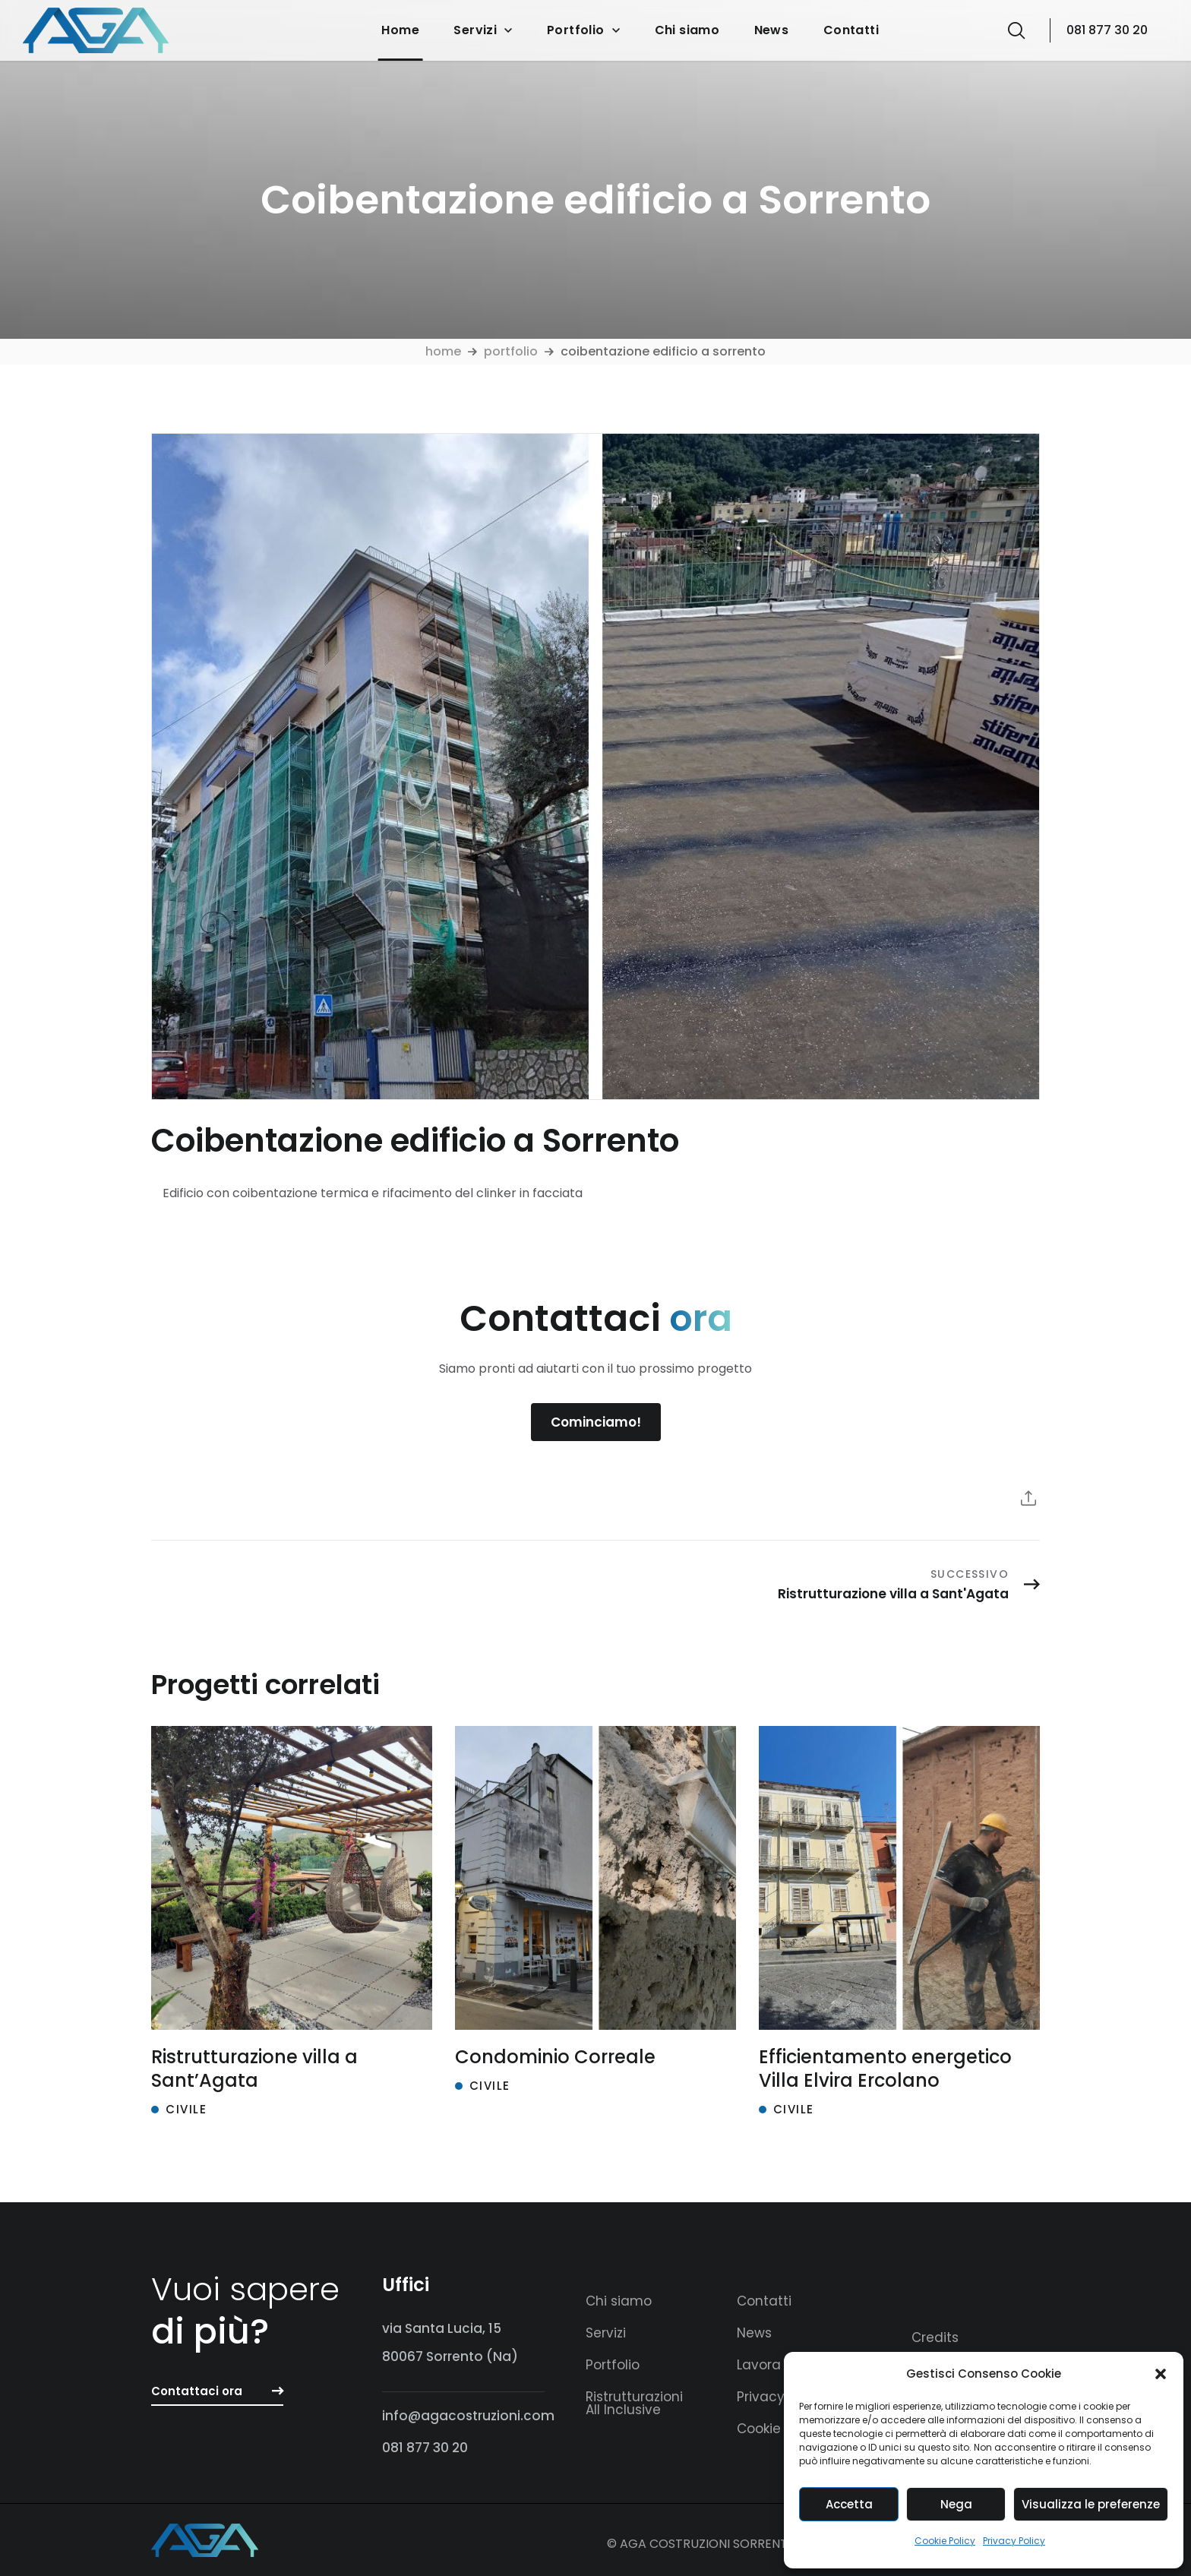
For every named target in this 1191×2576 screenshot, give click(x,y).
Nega (956, 2504)
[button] (1160, 2374)
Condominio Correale (555, 2056)
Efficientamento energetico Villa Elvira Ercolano (885, 2068)
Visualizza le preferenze (1091, 2504)
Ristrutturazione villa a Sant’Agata (254, 2068)
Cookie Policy (945, 2540)
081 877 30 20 (1107, 30)
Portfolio (511, 351)
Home (443, 351)
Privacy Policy (1014, 2540)
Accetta (849, 2504)
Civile (186, 2109)
